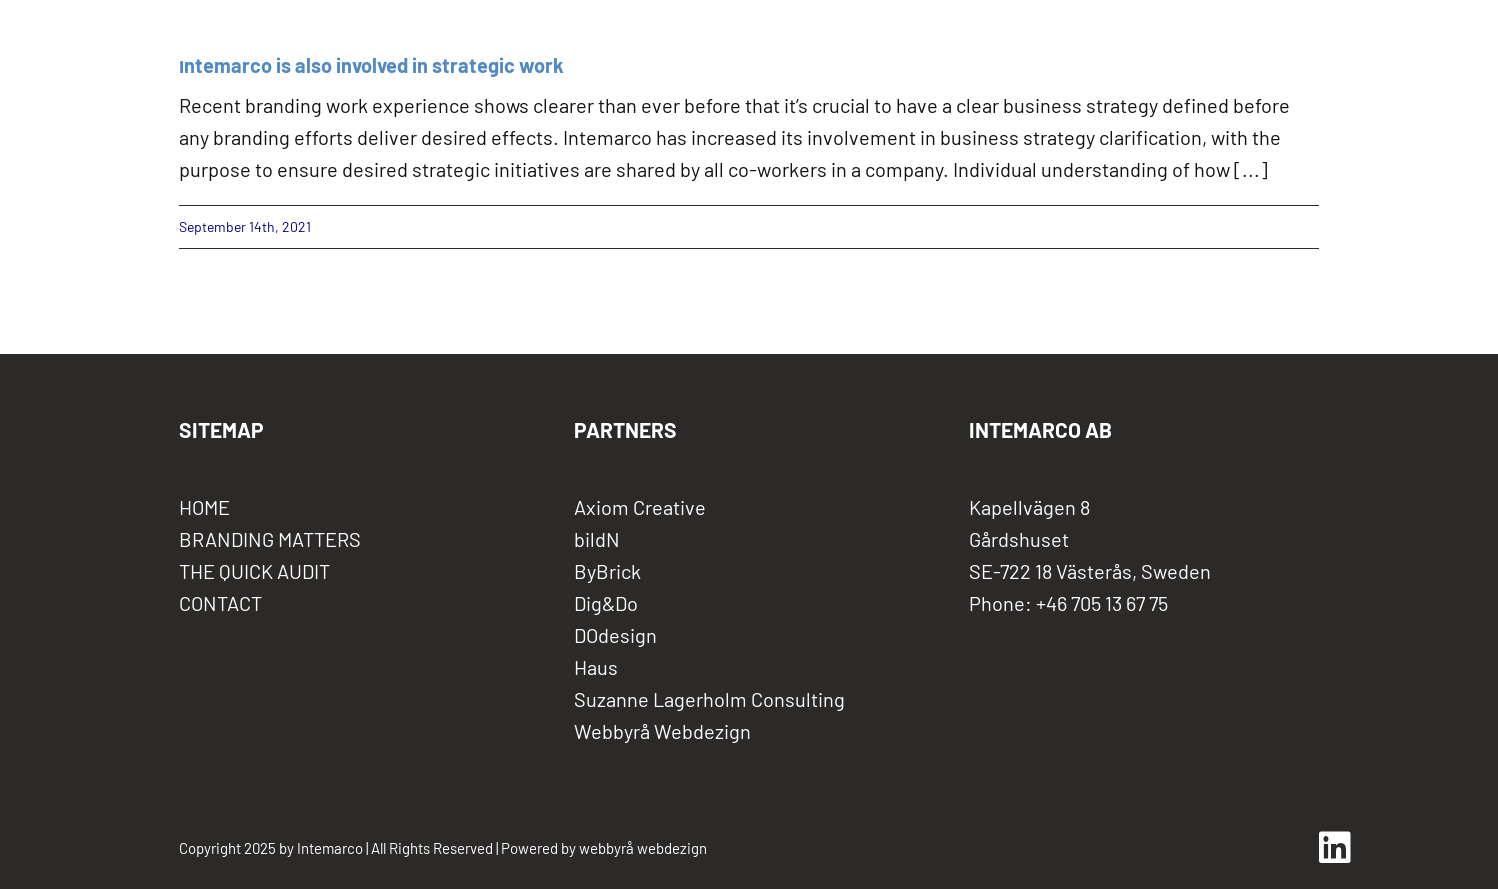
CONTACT (220, 603)
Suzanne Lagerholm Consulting (709, 699)
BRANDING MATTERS (270, 539)
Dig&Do (606, 603)
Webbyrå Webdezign (662, 731)
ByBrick (607, 571)
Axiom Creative (640, 507)
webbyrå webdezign (643, 848)
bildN (597, 539)
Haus (596, 667)
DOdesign (615, 635)
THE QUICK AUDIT (254, 571)
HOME (204, 507)
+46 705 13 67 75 (1102, 603)
